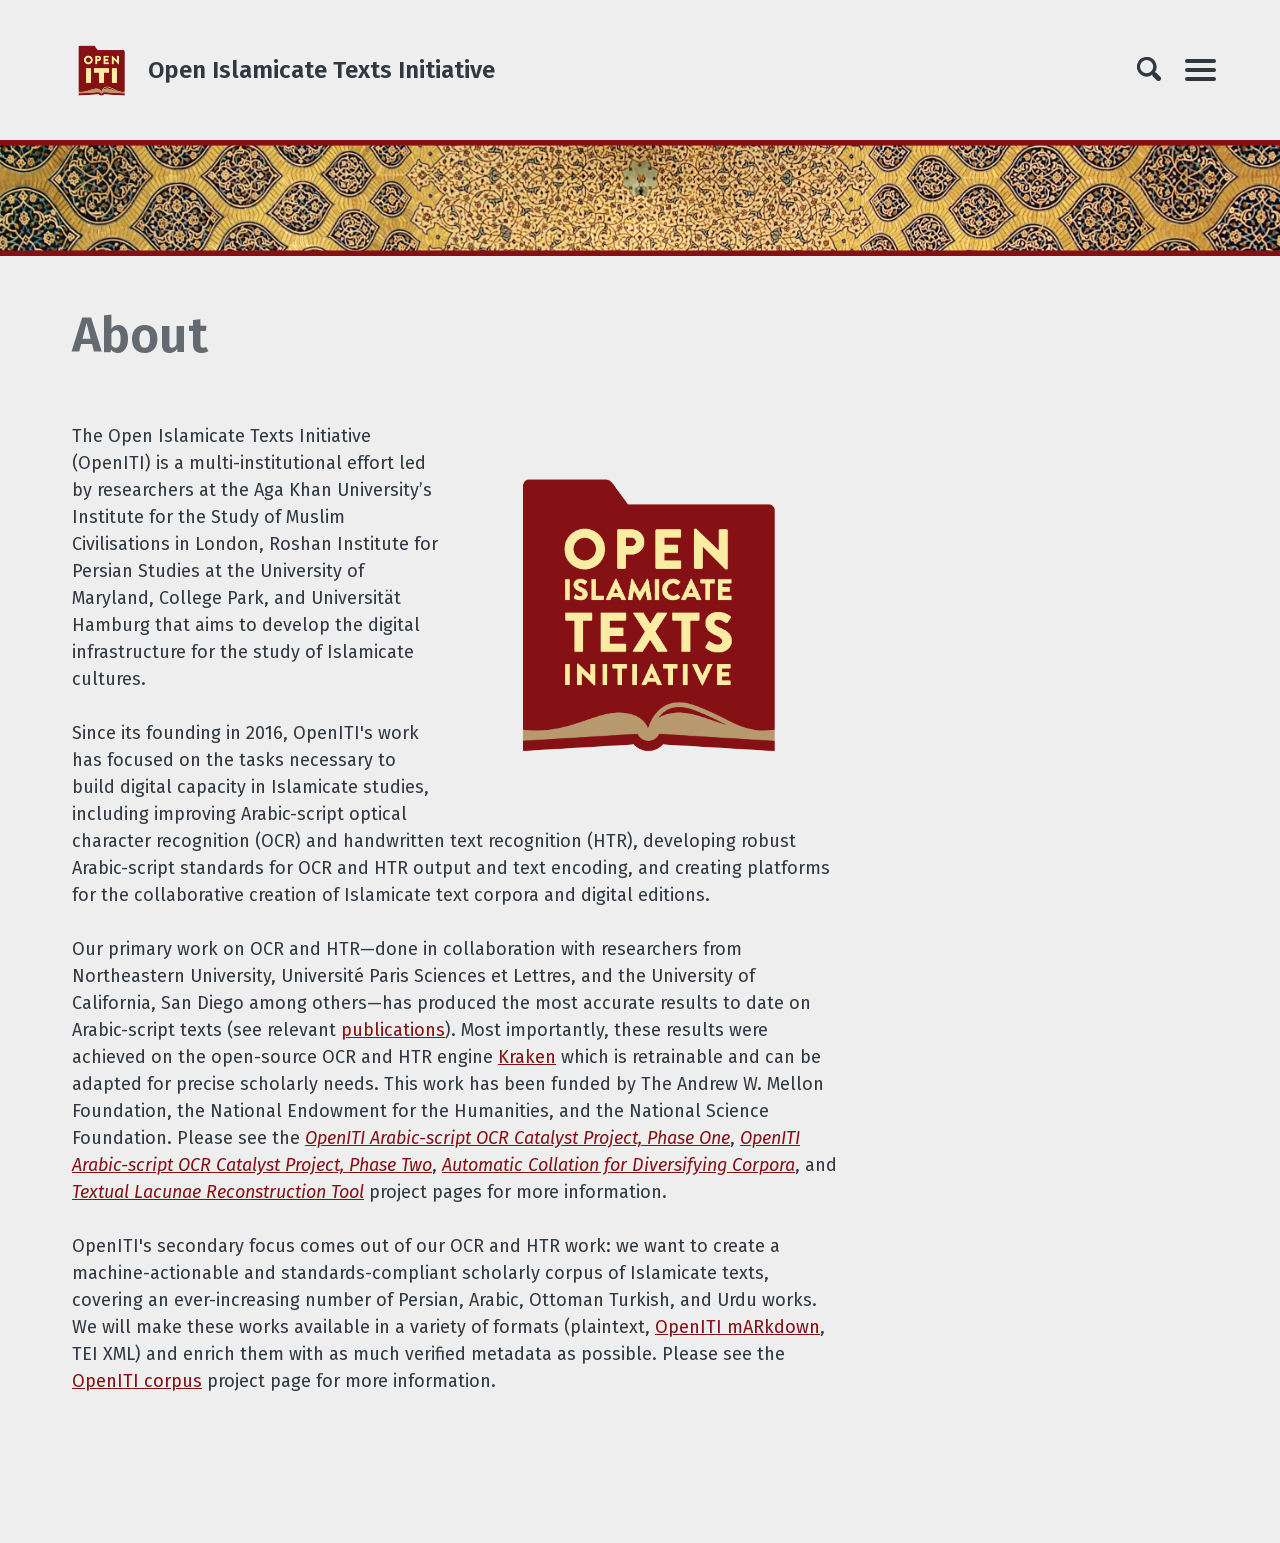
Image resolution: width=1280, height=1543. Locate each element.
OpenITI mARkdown (737, 1327)
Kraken (527, 1057)
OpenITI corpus (137, 1381)
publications (393, 1030)
